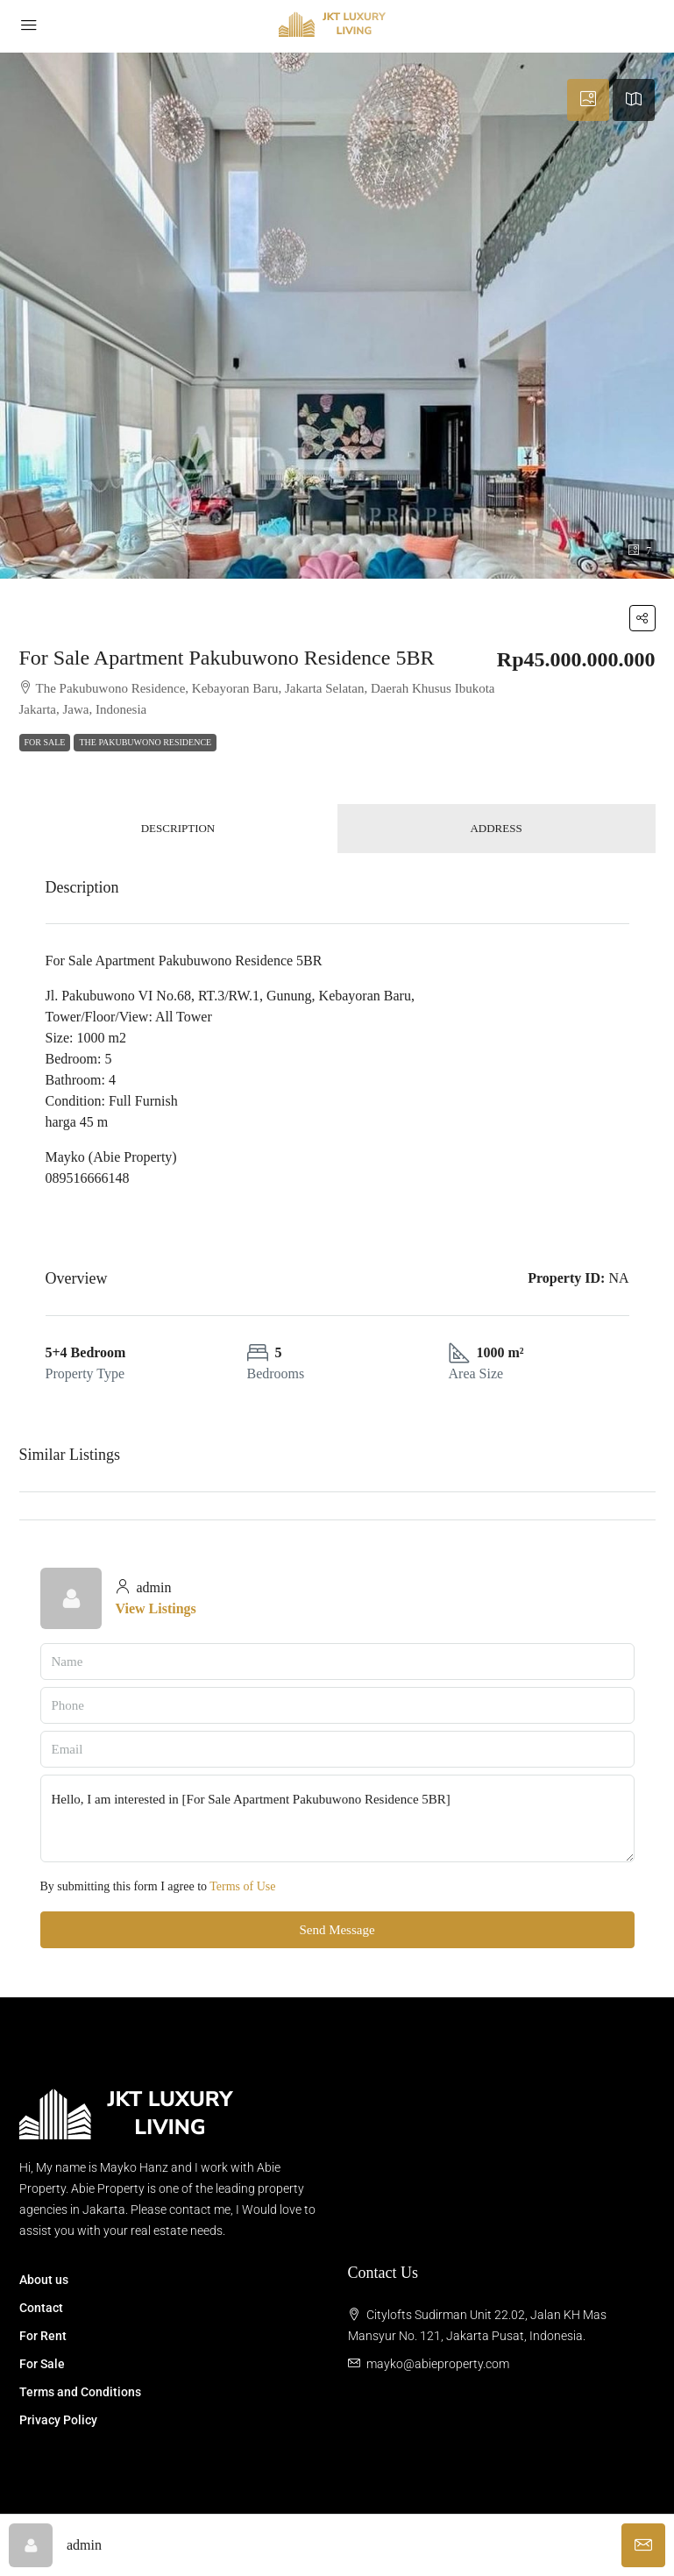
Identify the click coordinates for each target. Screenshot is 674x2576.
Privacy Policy (58, 2420)
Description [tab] (178, 828)
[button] (642, 618)
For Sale (45, 742)
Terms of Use (242, 1886)
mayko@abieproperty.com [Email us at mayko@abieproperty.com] (437, 2364)
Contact (41, 2308)
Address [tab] (495, 828)
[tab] (588, 100)
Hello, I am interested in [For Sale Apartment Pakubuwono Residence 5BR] (337, 1818)
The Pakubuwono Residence (145, 742)
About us (43, 2280)
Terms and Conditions (80, 2392)
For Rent (43, 2336)
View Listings (156, 1608)
